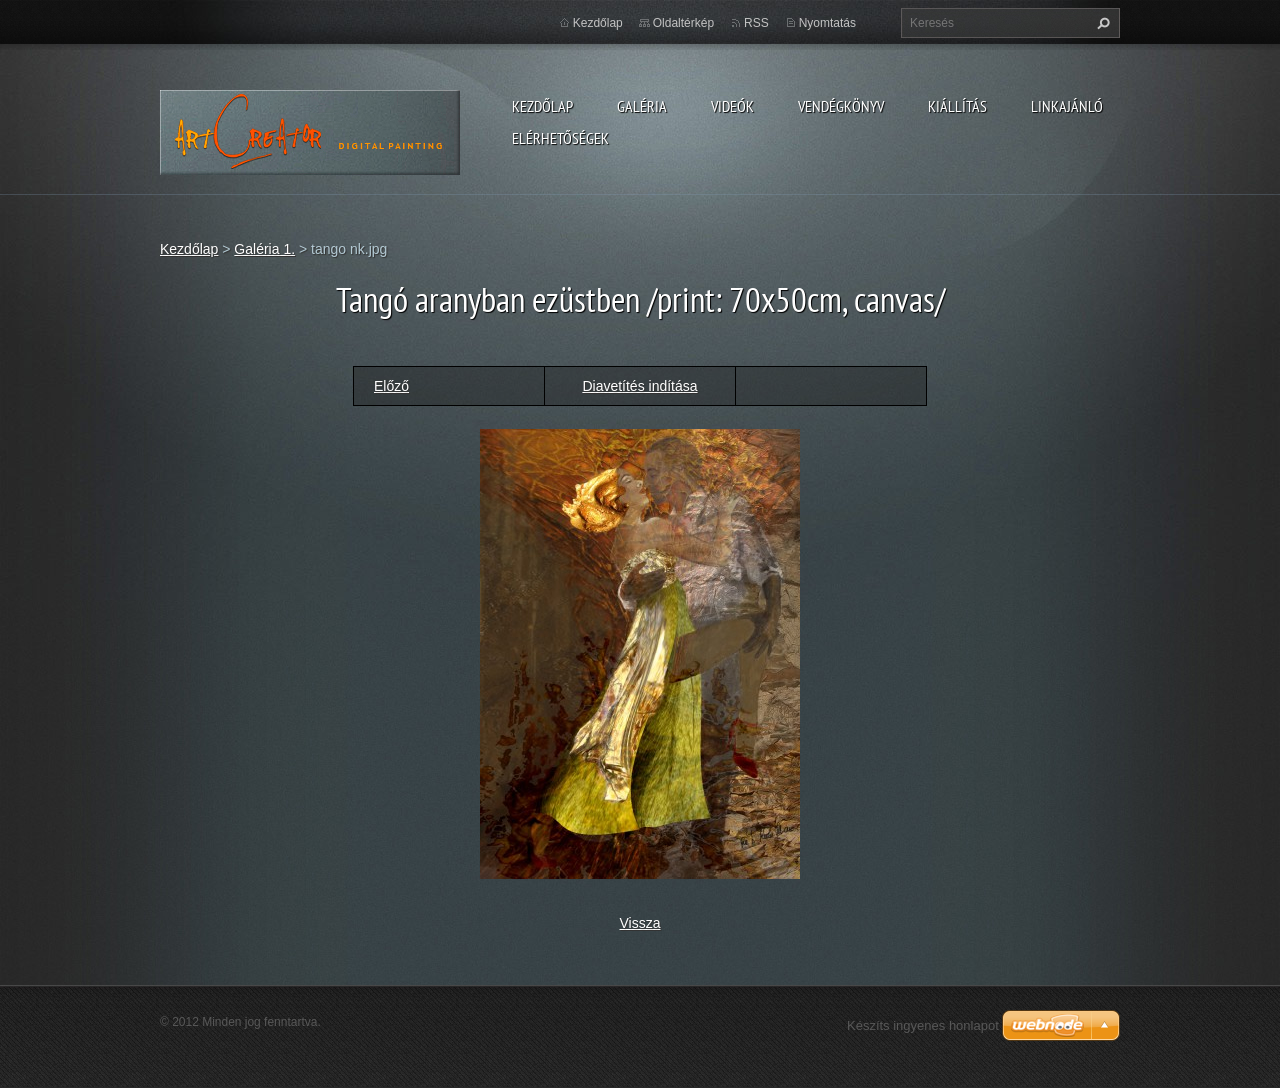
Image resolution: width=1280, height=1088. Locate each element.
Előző (391, 386)
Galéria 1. (264, 249)
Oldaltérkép (683, 23)
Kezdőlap (542, 106)
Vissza (640, 923)
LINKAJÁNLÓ (1067, 106)
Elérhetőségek (560, 138)
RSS (756, 23)
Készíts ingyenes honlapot (923, 1025)
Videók (732, 106)
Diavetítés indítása (639, 386)
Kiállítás (957, 106)
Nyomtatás (827, 23)
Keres (1101, 23)
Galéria (642, 106)
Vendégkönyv (841, 106)
